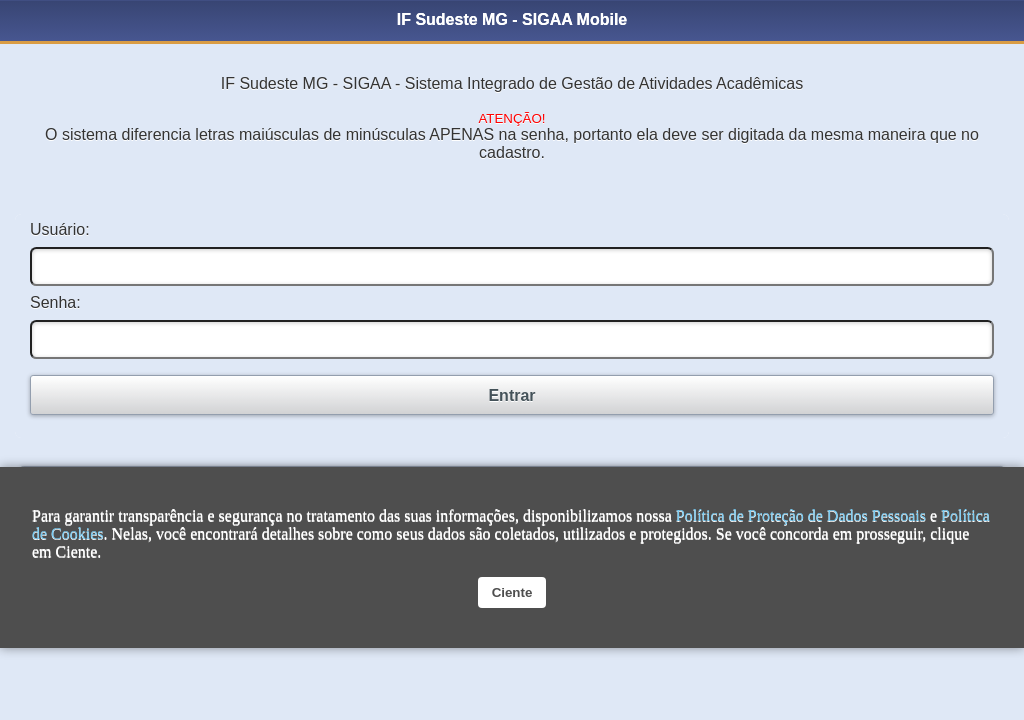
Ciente (512, 592)
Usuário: (60, 229)
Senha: (55, 302)
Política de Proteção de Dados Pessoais (801, 515)
